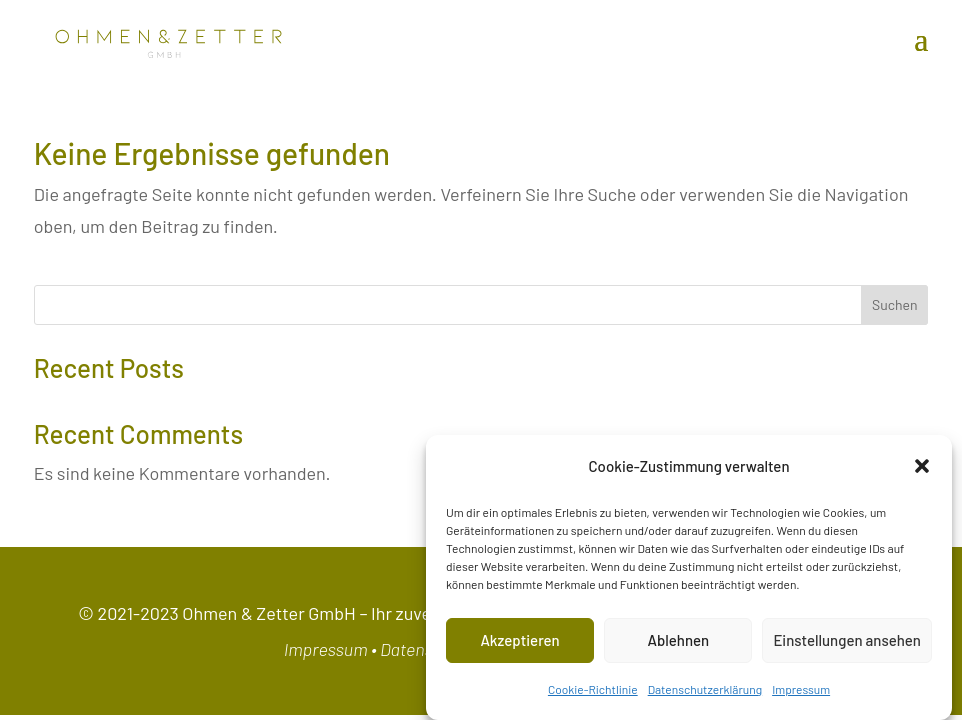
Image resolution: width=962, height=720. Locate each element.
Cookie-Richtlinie (593, 689)
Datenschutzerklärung (705, 689)
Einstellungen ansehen (847, 640)
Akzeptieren (519, 640)
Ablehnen (678, 640)
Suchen (894, 304)
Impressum (801, 689)
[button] (922, 466)
